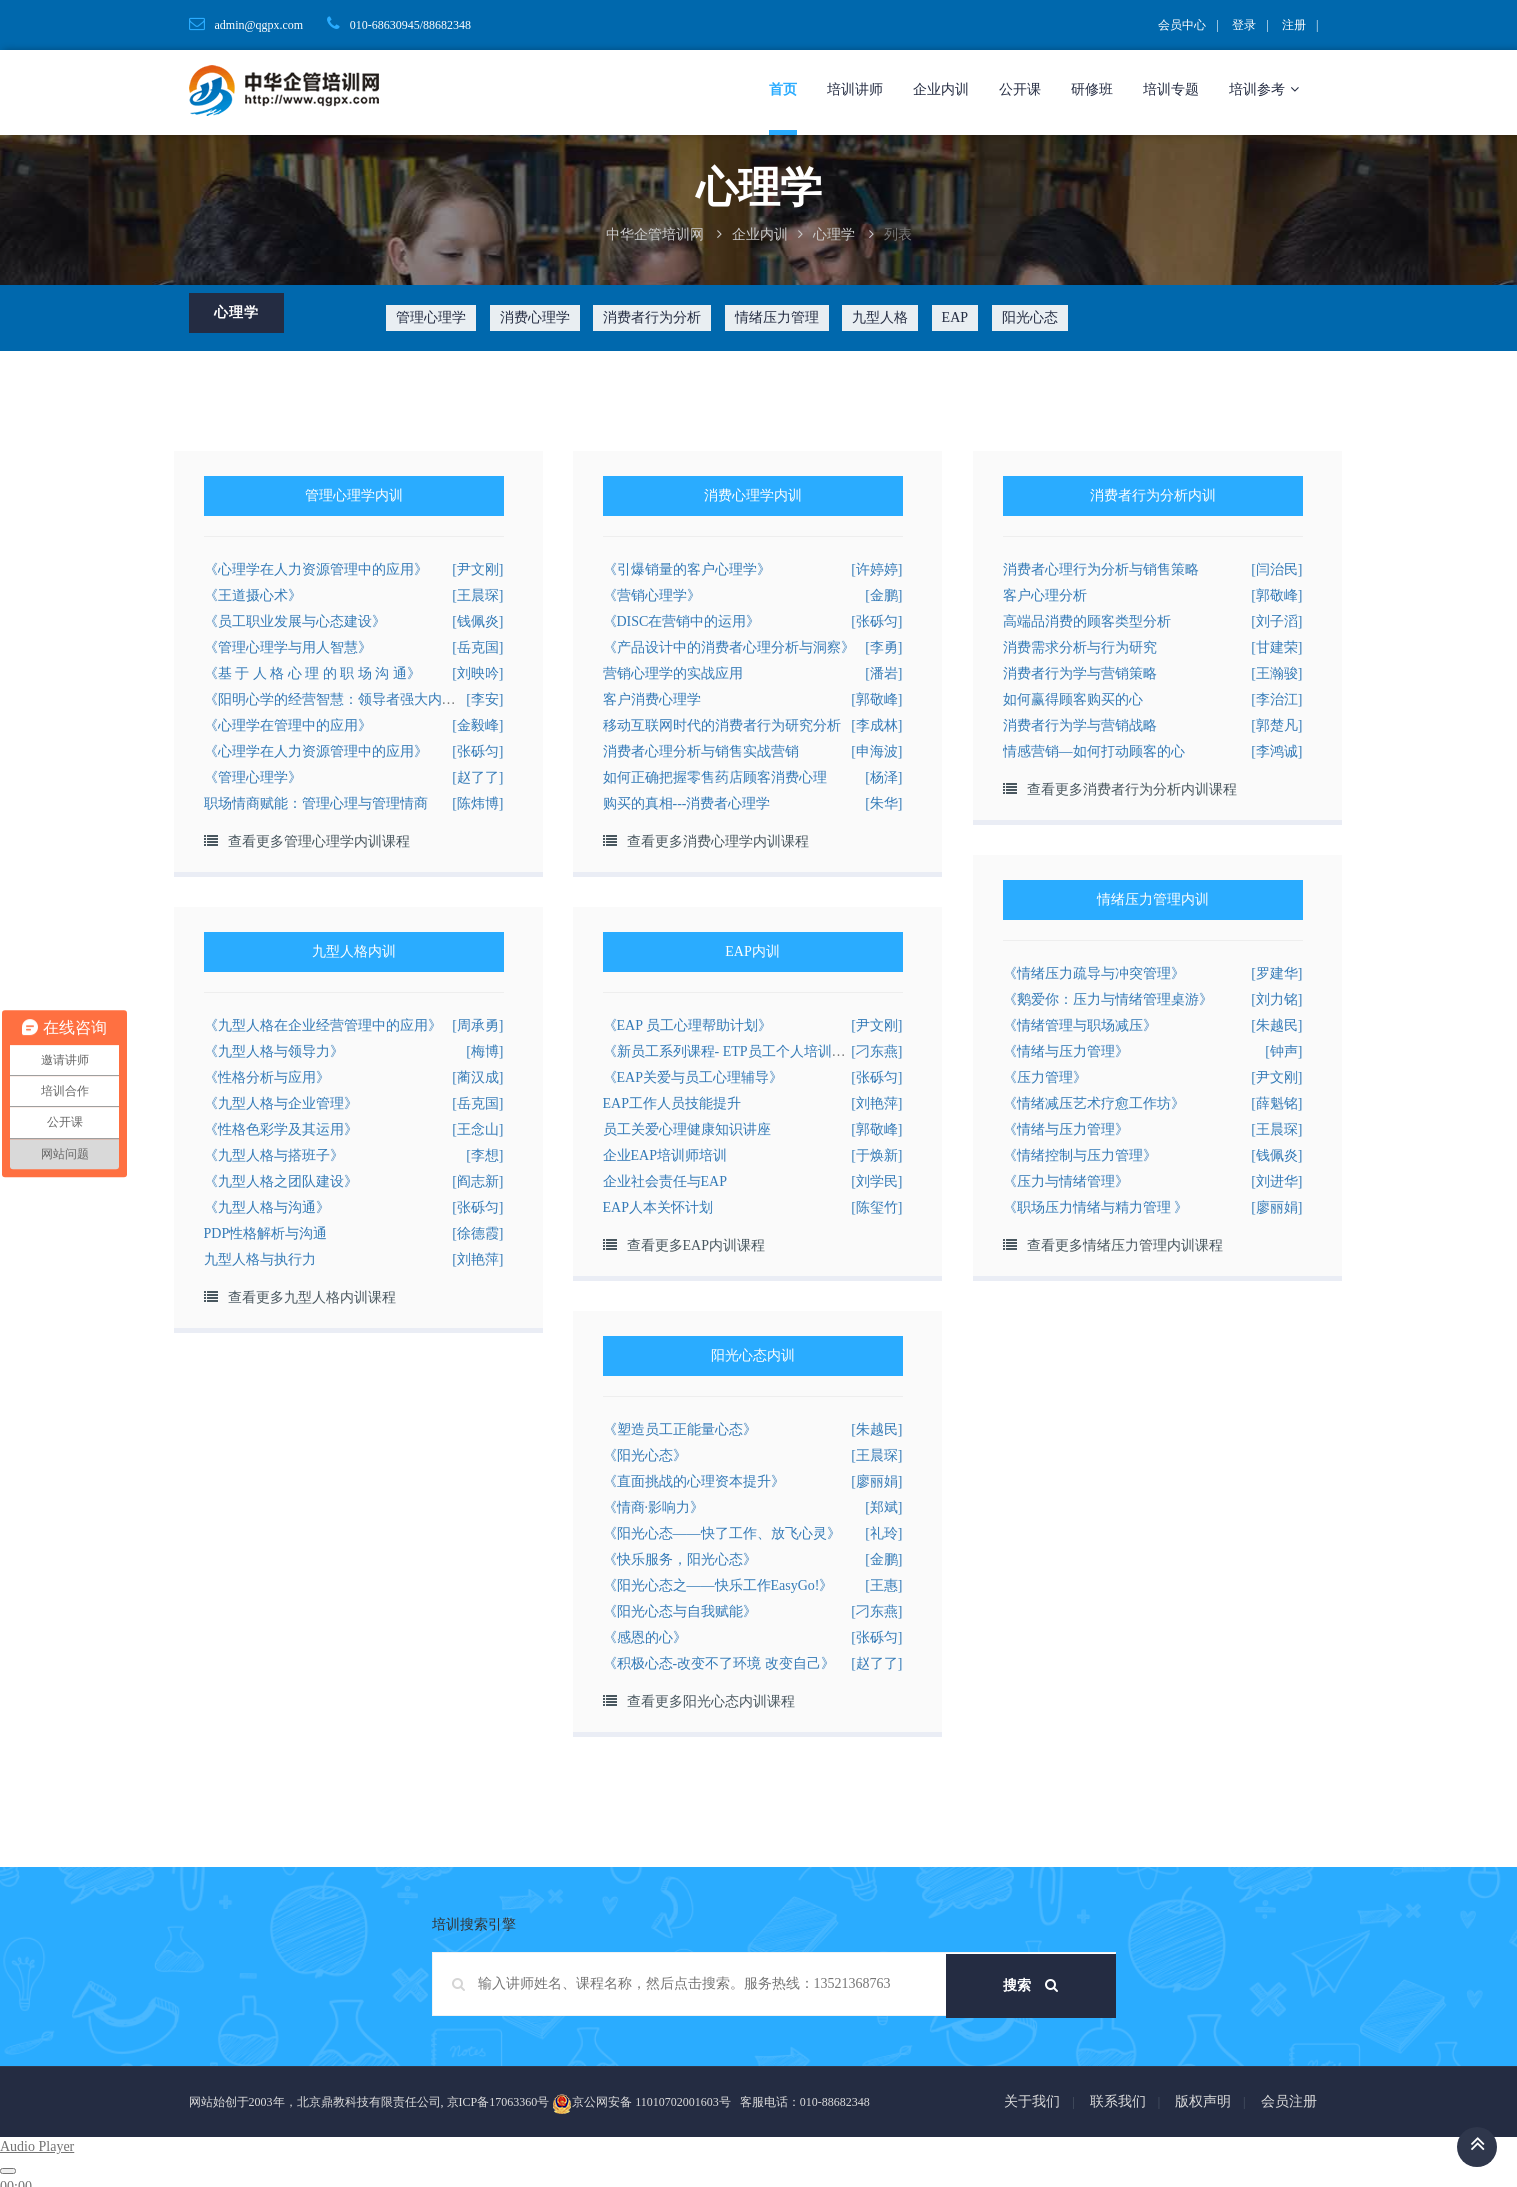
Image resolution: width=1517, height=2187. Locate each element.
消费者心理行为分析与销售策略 (1101, 569)
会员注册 (1289, 2101)
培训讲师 (855, 89)
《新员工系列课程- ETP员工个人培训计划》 (738, 1051)
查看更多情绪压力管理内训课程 (1125, 1245)
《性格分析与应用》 (267, 1077)
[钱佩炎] (477, 621)
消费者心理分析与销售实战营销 (701, 751)
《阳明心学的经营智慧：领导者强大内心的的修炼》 (365, 699)
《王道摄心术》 (253, 595)
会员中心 (1182, 25)
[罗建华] (1276, 973)
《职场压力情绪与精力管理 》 (1096, 1207)
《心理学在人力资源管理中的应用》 (316, 569)
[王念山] (477, 1129)
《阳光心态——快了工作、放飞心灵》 (722, 1533)
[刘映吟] (477, 673)
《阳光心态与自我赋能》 (680, 1611)
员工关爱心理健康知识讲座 (687, 1129)
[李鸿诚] (1276, 751)
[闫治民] (1276, 569)
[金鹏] (883, 595)
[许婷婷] (876, 569)
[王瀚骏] (1276, 673)
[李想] (484, 1155)
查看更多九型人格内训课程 (312, 1297)
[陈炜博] (477, 803)
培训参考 (1264, 89)
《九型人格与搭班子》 (274, 1155)
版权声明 (1203, 2101)
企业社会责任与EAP (665, 1181)
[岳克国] (477, 647)
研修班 (1092, 89)
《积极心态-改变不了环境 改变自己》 (719, 1663)
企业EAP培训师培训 (665, 1155)
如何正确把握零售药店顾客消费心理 (715, 777)
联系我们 (1118, 2101)
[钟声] (1283, 1051)
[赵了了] (477, 777)
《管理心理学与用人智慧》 (288, 647)
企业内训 (941, 89)
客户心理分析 (1045, 595)
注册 (1294, 25)
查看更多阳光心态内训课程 (711, 1701)
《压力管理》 (1045, 1077)
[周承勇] (477, 1025)
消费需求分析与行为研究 (1080, 647)
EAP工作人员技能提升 (672, 1103)
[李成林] (876, 725)
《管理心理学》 (253, 777)
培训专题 (1171, 89)
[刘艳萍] (477, 1259)
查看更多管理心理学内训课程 (319, 841)
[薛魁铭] (1276, 1103)
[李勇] (883, 647)
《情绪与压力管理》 (1066, 1051)
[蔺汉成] (477, 1077)
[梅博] (484, 1051)
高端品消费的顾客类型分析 (1087, 621)
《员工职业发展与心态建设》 (295, 621)
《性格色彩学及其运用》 (281, 1129)
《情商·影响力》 (654, 1507)
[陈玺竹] (876, 1207)
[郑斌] (883, 1507)
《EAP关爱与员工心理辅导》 (693, 1077)
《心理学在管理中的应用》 (288, 725)
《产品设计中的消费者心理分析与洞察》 (729, 647)
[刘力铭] (1276, 999)
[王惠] (883, 1585)
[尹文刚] (477, 569)
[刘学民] (876, 1181)
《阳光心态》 (645, 1455)
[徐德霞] (477, 1233)
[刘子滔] (1276, 621)
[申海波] (876, 751)
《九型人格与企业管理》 (281, 1103)
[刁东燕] (876, 1051)
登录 (1244, 25)
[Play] (8, 2171)
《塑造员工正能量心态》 (680, 1429)
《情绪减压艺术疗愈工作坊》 (1094, 1103)
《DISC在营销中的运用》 (682, 621)
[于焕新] (876, 1155)
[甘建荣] (1276, 647)
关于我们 (1032, 2101)
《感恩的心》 (645, 1637)
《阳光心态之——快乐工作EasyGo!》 (718, 1585)
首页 (783, 89)
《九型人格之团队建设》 (281, 1181)
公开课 (1020, 89)
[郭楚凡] (1276, 725)
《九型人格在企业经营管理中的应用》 (323, 1025)
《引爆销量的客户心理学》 (687, 569)
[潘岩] (883, 673)
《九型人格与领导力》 (274, 1051)
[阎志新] (477, 1181)
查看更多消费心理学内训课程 (718, 841)
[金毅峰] (477, 725)
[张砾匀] (477, 751)
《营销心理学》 (652, 595)
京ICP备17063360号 (498, 2102)
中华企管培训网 (655, 234)
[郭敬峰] (876, 699)
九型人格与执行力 (260, 1259)
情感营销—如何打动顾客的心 (1094, 751)
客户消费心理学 (652, 699)
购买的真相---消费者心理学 (687, 803)
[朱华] (883, 803)
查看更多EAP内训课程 (696, 1245)
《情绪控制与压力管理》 (1080, 1155)
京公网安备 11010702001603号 (641, 2104)
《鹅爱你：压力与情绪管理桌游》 (1108, 999)
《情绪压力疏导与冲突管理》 (1094, 973)
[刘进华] (1276, 1181)
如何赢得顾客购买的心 (1073, 699)
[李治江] (1276, 699)
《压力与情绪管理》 (1066, 1181)
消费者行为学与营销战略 (1080, 725)
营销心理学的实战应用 (673, 673)
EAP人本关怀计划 (658, 1207)
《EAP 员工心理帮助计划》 (687, 1025)
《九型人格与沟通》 (267, 1207)
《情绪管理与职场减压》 (1080, 1025)
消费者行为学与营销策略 (1080, 673)
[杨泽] (883, 777)
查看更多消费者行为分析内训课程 (1132, 789)
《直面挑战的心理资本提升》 (694, 1481)
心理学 (834, 234)
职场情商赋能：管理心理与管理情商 (316, 803)
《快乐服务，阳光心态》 (680, 1559)
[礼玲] (883, 1533)
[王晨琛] (477, 595)
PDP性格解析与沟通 (266, 1233)
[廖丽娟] (1276, 1207)
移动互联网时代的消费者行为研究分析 (722, 725)
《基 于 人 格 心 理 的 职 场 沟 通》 (312, 673)
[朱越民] (1276, 1025)
